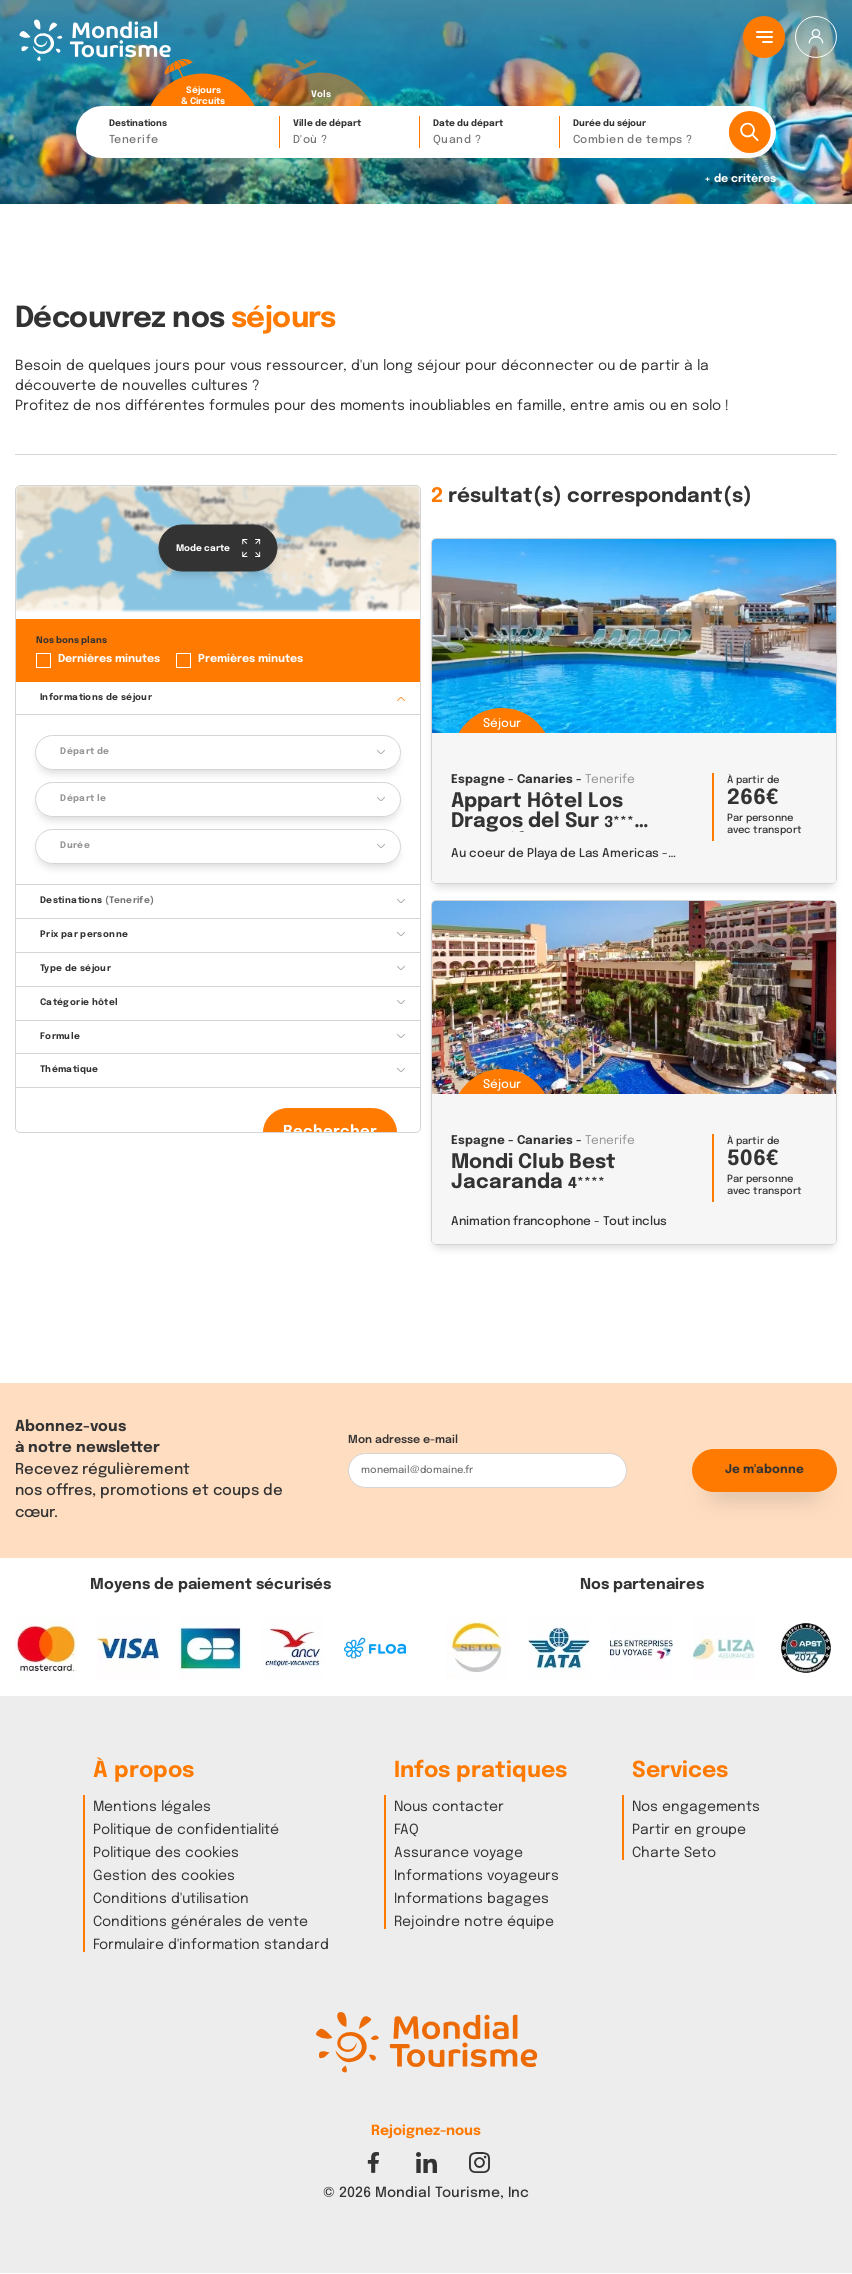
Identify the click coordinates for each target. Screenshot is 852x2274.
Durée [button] (75, 845)
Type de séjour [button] (75, 968)
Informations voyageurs (476, 1876)
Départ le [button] (83, 798)
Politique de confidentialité (186, 1830)
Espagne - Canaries (512, 780)
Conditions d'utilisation (171, 1899)
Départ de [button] (84, 751)
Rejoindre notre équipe (474, 1922)
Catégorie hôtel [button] (79, 1002)
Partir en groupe (689, 1830)
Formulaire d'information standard (211, 1945)
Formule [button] (60, 1036)
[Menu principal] (764, 37)
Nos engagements (696, 1807)
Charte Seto (674, 1853)
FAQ (406, 1830)
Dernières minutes (109, 659)
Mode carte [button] (218, 548)
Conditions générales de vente (200, 1922)
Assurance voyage (458, 1853)
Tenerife (610, 780)
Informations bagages (471, 1899)
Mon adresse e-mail (403, 1440)
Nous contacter (449, 1807)
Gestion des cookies (164, 1876)
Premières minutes (250, 659)
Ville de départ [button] (351, 133)
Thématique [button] (69, 1069)
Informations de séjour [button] (96, 697)
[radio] (203, 83)
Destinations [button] (189, 133)
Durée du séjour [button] (645, 133)
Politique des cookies (166, 1853)
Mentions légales (152, 1807)
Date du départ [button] (491, 133)
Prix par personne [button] (84, 934)
